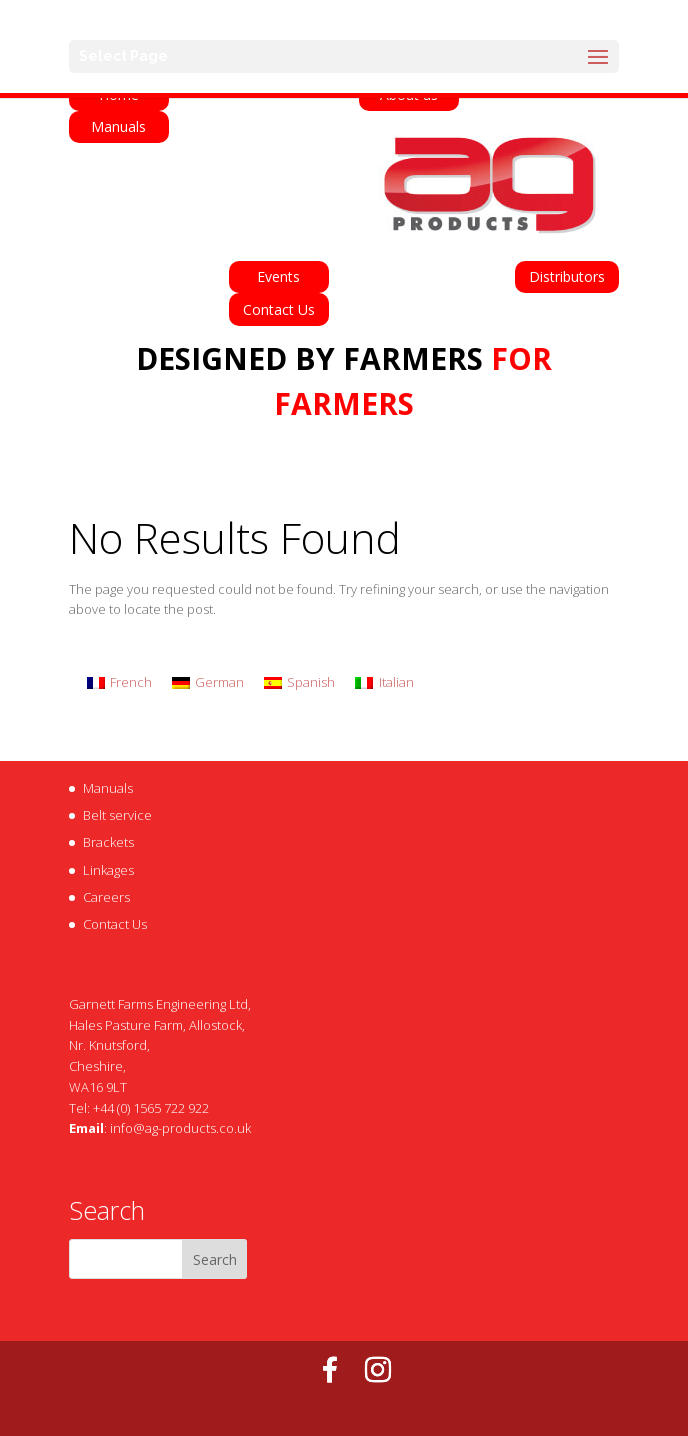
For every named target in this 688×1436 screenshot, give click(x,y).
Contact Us (279, 309)
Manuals (118, 126)
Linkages (108, 870)
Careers (106, 897)
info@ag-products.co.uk (180, 1128)
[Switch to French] (119, 682)
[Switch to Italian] (384, 682)
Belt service (117, 815)
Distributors (567, 276)
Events (278, 276)
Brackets (108, 842)
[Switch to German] (208, 682)
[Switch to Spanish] (299, 682)
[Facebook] (330, 1370)
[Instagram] (378, 1370)
